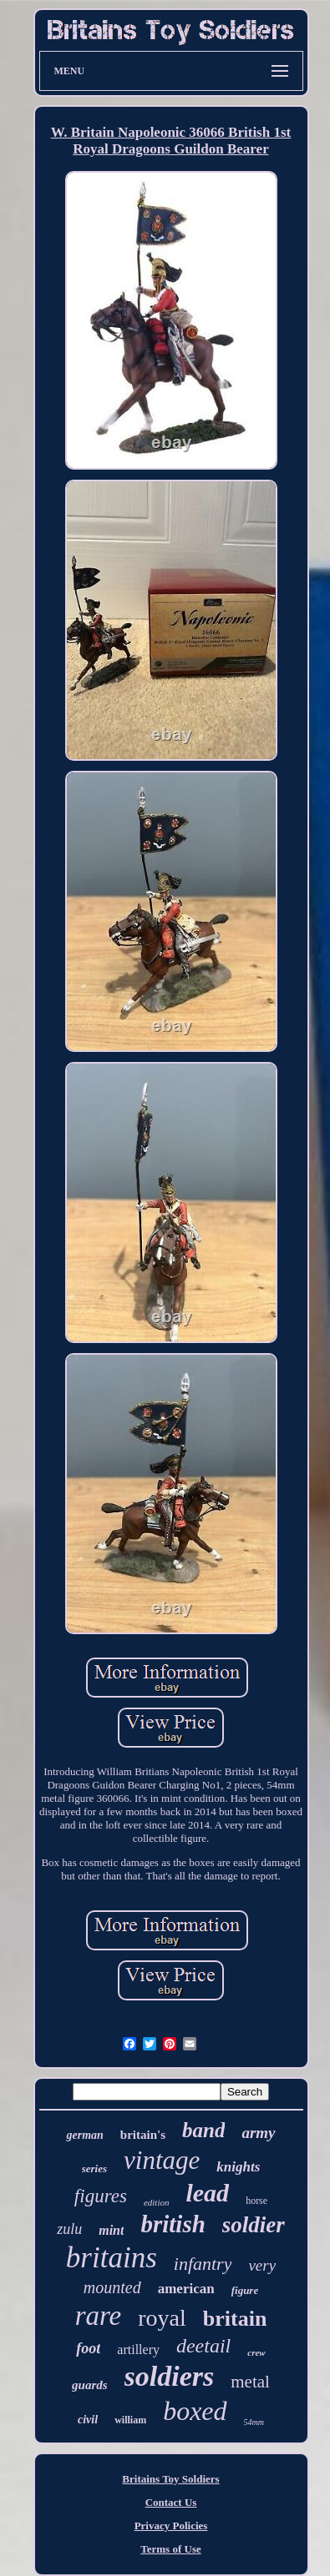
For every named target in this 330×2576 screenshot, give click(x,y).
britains (111, 2257)
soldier (253, 2224)
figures (100, 2196)
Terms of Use (170, 2549)
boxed (194, 2411)
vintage (162, 2160)
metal (250, 2382)
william (130, 2420)
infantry (203, 2263)
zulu (69, 2229)
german (84, 2135)
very (262, 2265)
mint (111, 2230)
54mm (254, 2422)
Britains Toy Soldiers (170, 2479)
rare (98, 2316)
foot (88, 2348)
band (203, 2130)
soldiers (169, 2376)
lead (207, 2192)
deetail (203, 2346)
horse (256, 2200)
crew (256, 2352)
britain (235, 2319)
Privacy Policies (171, 2525)
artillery (138, 2349)
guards (90, 2385)
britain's (142, 2134)
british (172, 2224)
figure (245, 2290)
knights (238, 2167)
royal (162, 2318)
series (94, 2168)
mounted (112, 2287)
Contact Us (171, 2502)
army (258, 2132)
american (186, 2289)
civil (88, 2419)
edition (157, 2202)
